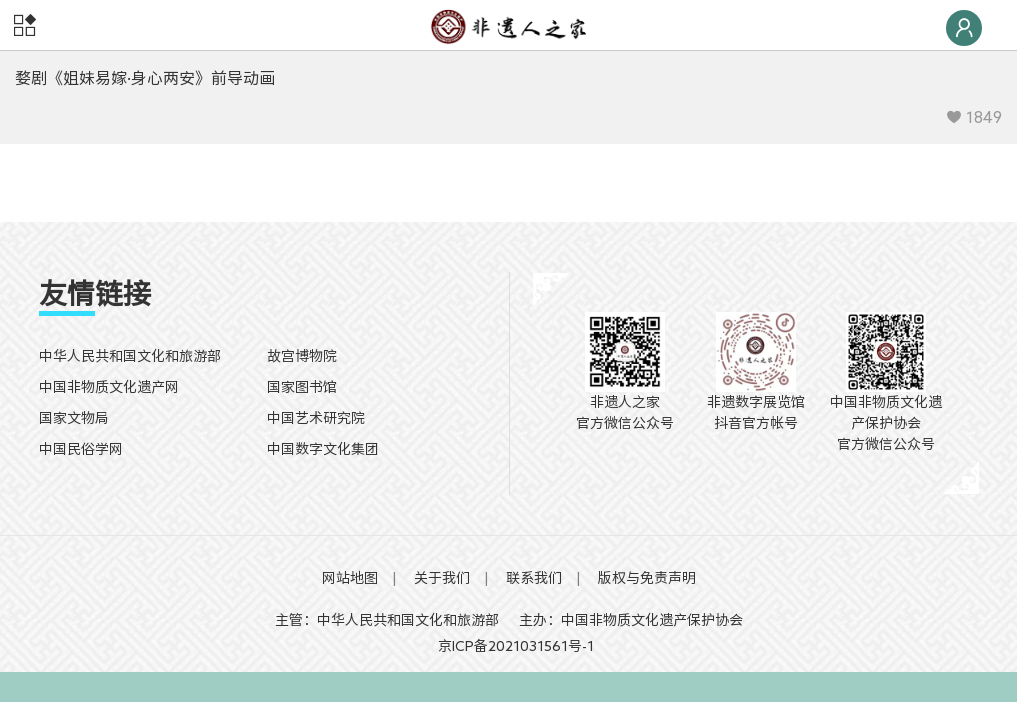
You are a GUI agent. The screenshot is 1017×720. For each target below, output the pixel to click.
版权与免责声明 (647, 578)
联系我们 (534, 578)
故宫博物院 (302, 356)
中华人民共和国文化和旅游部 (130, 356)
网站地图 (350, 578)
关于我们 (442, 578)
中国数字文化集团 (323, 449)
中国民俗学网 (81, 449)
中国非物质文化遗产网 (109, 387)
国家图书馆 (302, 387)
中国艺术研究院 (316, 418)
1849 (974, 117)
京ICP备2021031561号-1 (509, 646)
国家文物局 (74, 418)
